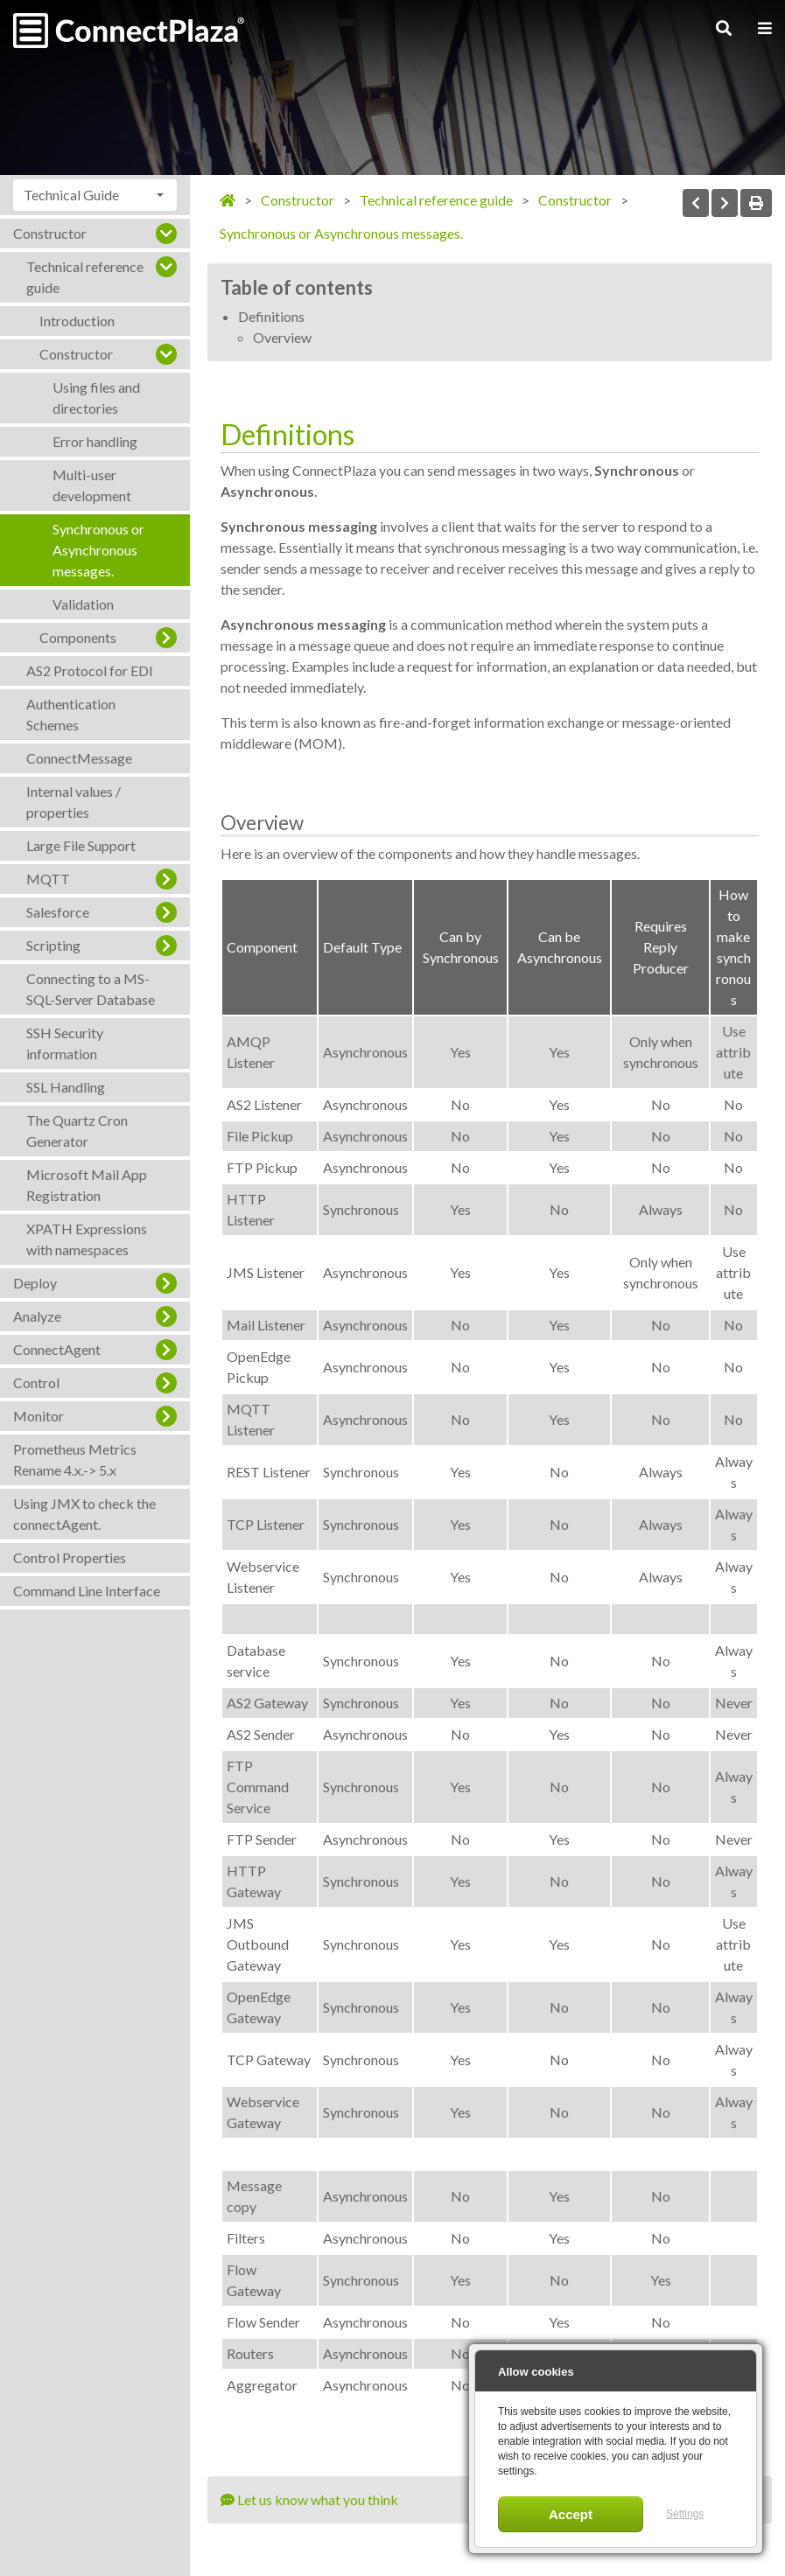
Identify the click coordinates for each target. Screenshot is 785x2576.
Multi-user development (92, 485)
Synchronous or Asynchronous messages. (98, 549)
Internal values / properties (73, 801)
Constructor (50, 233)
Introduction (77, 320)
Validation (83, 604)
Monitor (38, 1415)
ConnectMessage (79, 758)
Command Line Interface (86, 1590)
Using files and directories (96, 397)
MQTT (48, 878)
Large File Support (81, 845)
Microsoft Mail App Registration (86, 1185)
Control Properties (69, 1557)
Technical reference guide (85, 277)
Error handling (95, 441)
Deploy (35, 1282)
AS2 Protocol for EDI (89, 670)
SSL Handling (65, 1087)
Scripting (53, 945)
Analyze (37, 1316)
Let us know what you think (309, 2499)
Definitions (271, 316)
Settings (685, 2514)
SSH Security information (64, 1043)
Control (36, 1382)
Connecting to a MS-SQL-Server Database (90, 989)
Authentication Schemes (71, 714)
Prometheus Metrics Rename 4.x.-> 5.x (75, 1459)
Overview (282, 337)
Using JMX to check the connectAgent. (84, 1513)
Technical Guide (71, 194)
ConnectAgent (57, 1349)
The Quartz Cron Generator (77, 1130)
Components (77, 637)
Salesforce (57, 912)
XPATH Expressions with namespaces (86, 1239)
